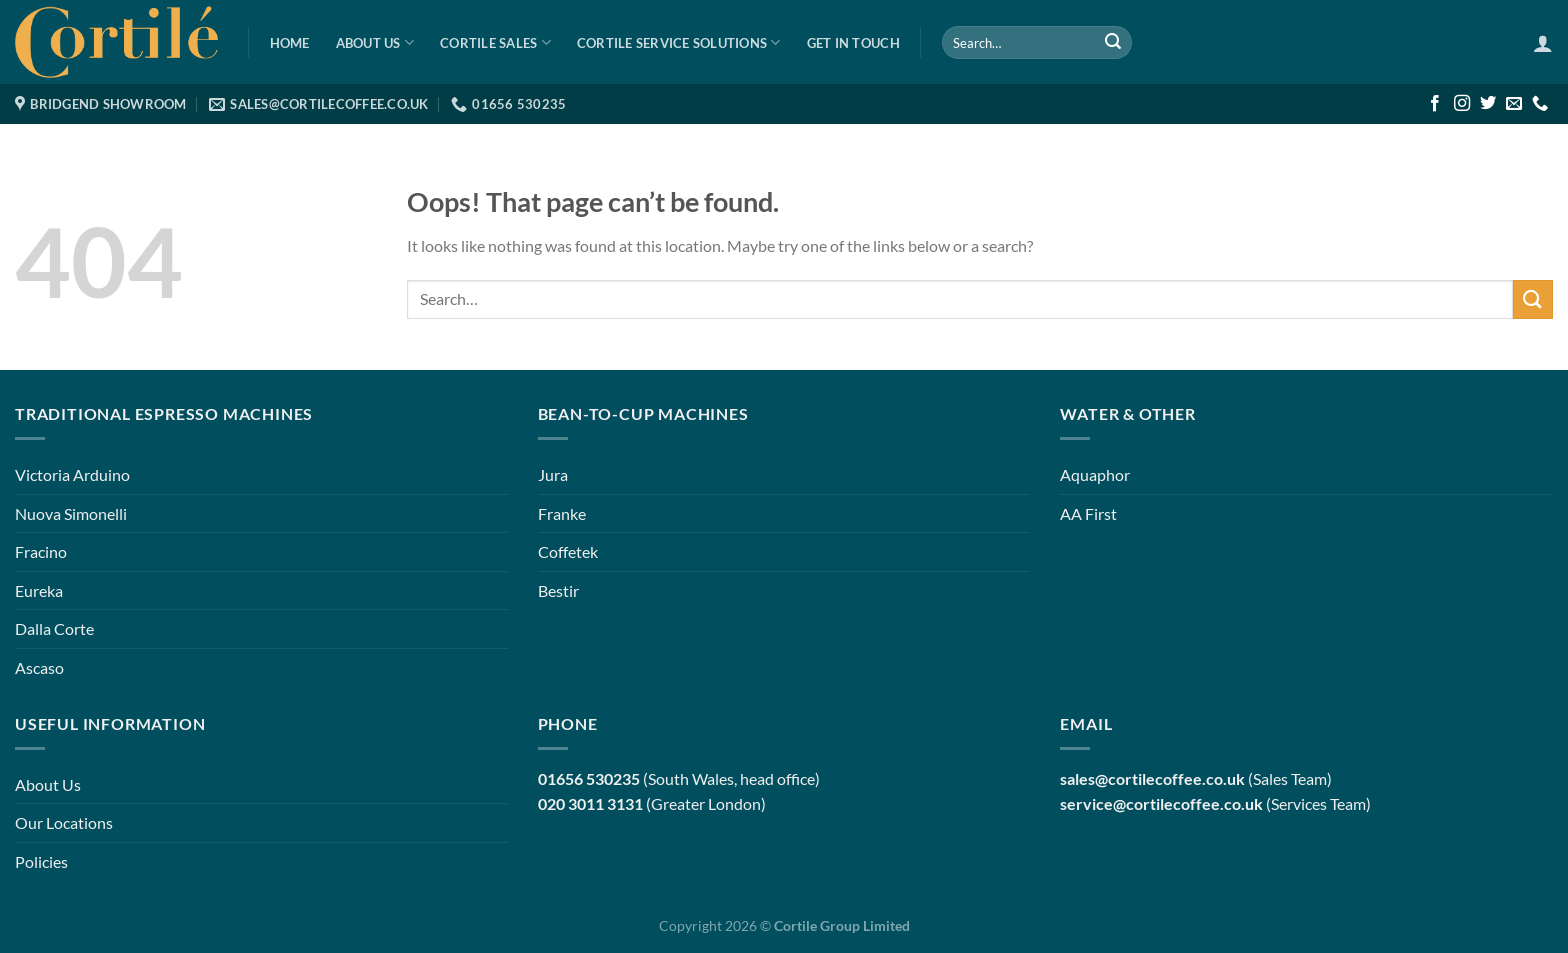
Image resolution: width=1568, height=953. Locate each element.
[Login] (1543, 43)
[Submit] (1113, 43)
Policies (41, 861)
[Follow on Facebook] (1435, 104)
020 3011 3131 (590, 803)
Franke (562, 513)
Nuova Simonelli (71, 513)
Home (290, 43)
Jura (553, 474)
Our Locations (64, 822)
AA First (1088, 513)
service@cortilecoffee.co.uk (1161, 803)
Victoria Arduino (72, 474)
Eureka (39, 590)
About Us (375, 42)
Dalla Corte (54, 628)
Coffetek (568, 551)
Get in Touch (853, 43)
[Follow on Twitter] (1488, 104)
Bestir (558, 590)
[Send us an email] (1514, 104)
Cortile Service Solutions (679, 42)
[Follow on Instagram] (1462, 104)
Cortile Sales (495, 42)
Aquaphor (1095, 474)
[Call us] (1540, 104)
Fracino (41, 551)
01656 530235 (589, 778)
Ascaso (39, 667)
